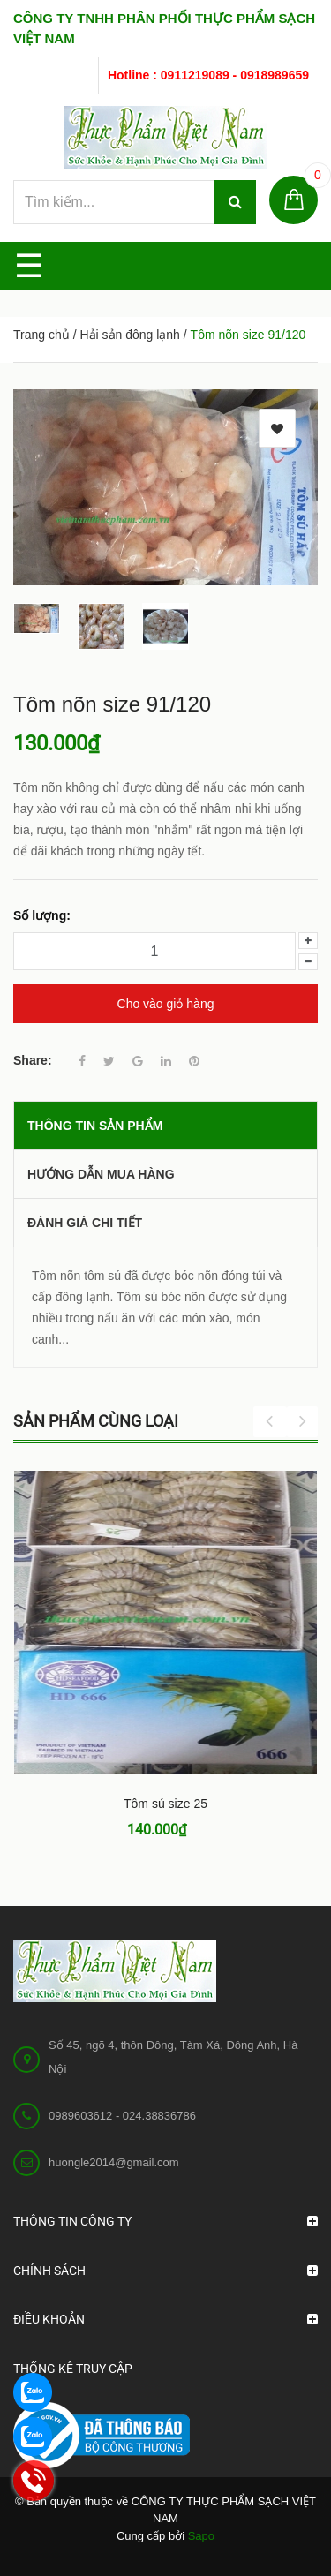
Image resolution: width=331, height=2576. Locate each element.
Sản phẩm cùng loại (95, 1421)
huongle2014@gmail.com (114, 2162)
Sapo (201, 2535)
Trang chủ (41, 335)
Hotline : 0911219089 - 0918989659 (208, 75)
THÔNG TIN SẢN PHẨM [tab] (94, 1126)
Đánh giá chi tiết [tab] (84, 1223)
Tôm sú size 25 (165, 1803)
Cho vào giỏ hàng (165, 1004)
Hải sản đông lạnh (129, 335)
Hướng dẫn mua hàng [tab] (101, 1174)
